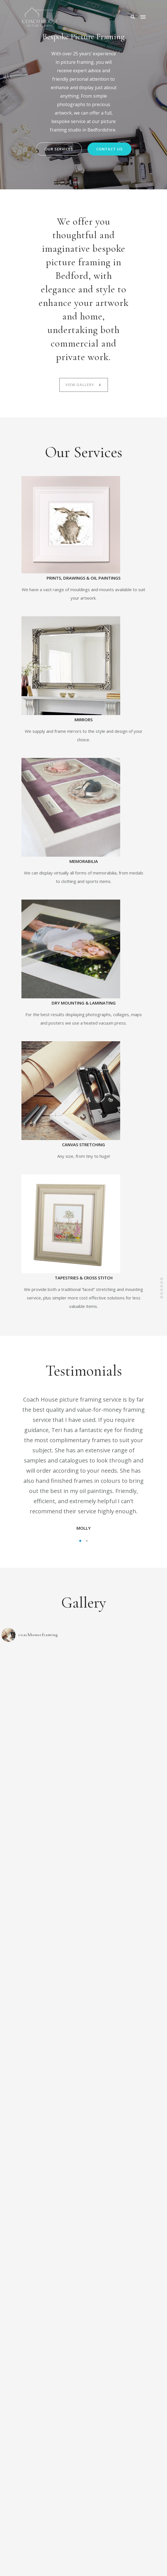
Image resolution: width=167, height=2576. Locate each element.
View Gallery (83, 384)
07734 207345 (97, 2441)
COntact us (109, 149)
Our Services (59, 149)
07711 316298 (59, 2441)
